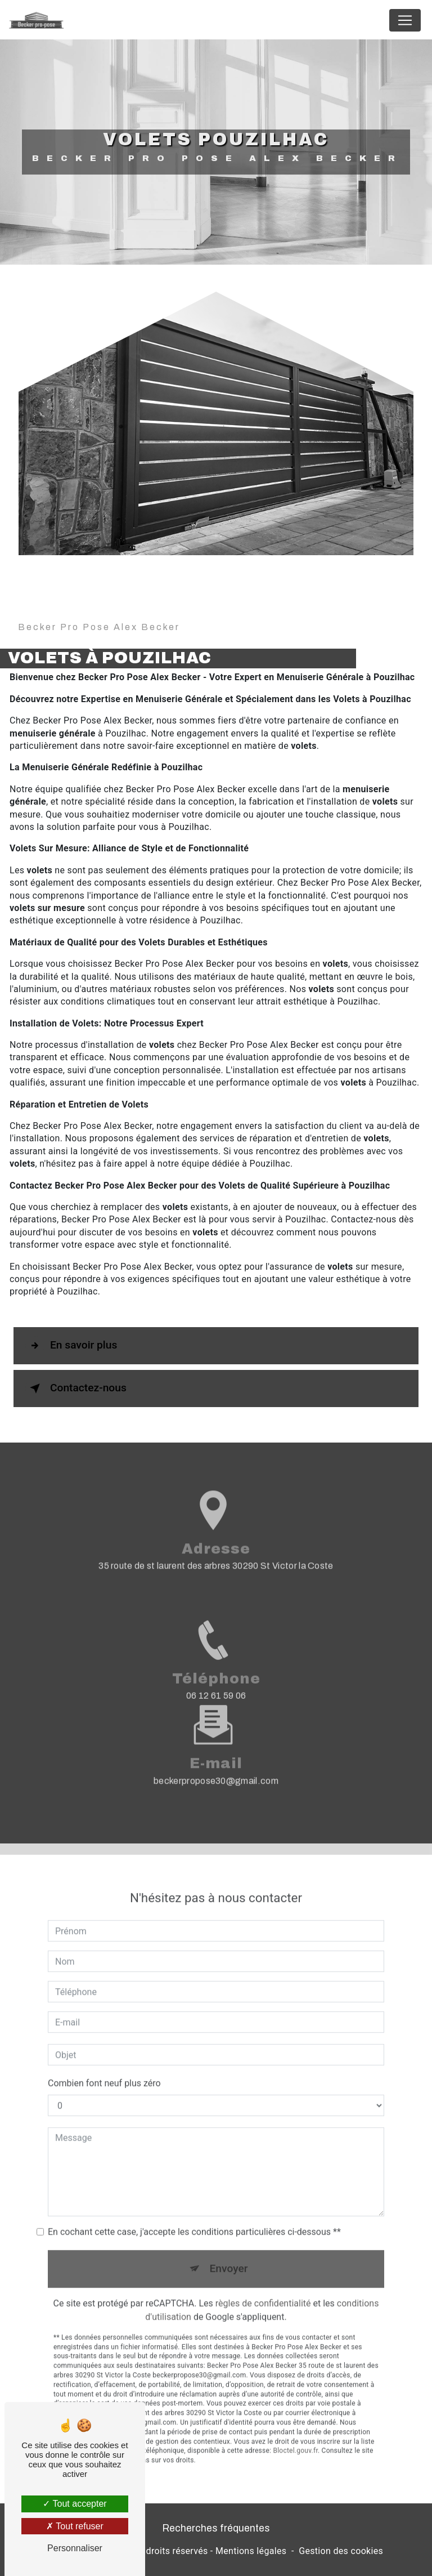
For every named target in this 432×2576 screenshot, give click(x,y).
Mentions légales (250, 2551)
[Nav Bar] (405, 20)
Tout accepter (74, 2503)
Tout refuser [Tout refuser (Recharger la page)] (75, 2526)
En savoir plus (71, 1345)
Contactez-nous (76, 1388)
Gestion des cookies (341, 2551)
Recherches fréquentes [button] (216, 2528)
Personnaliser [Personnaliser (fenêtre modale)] (74, 2548)
